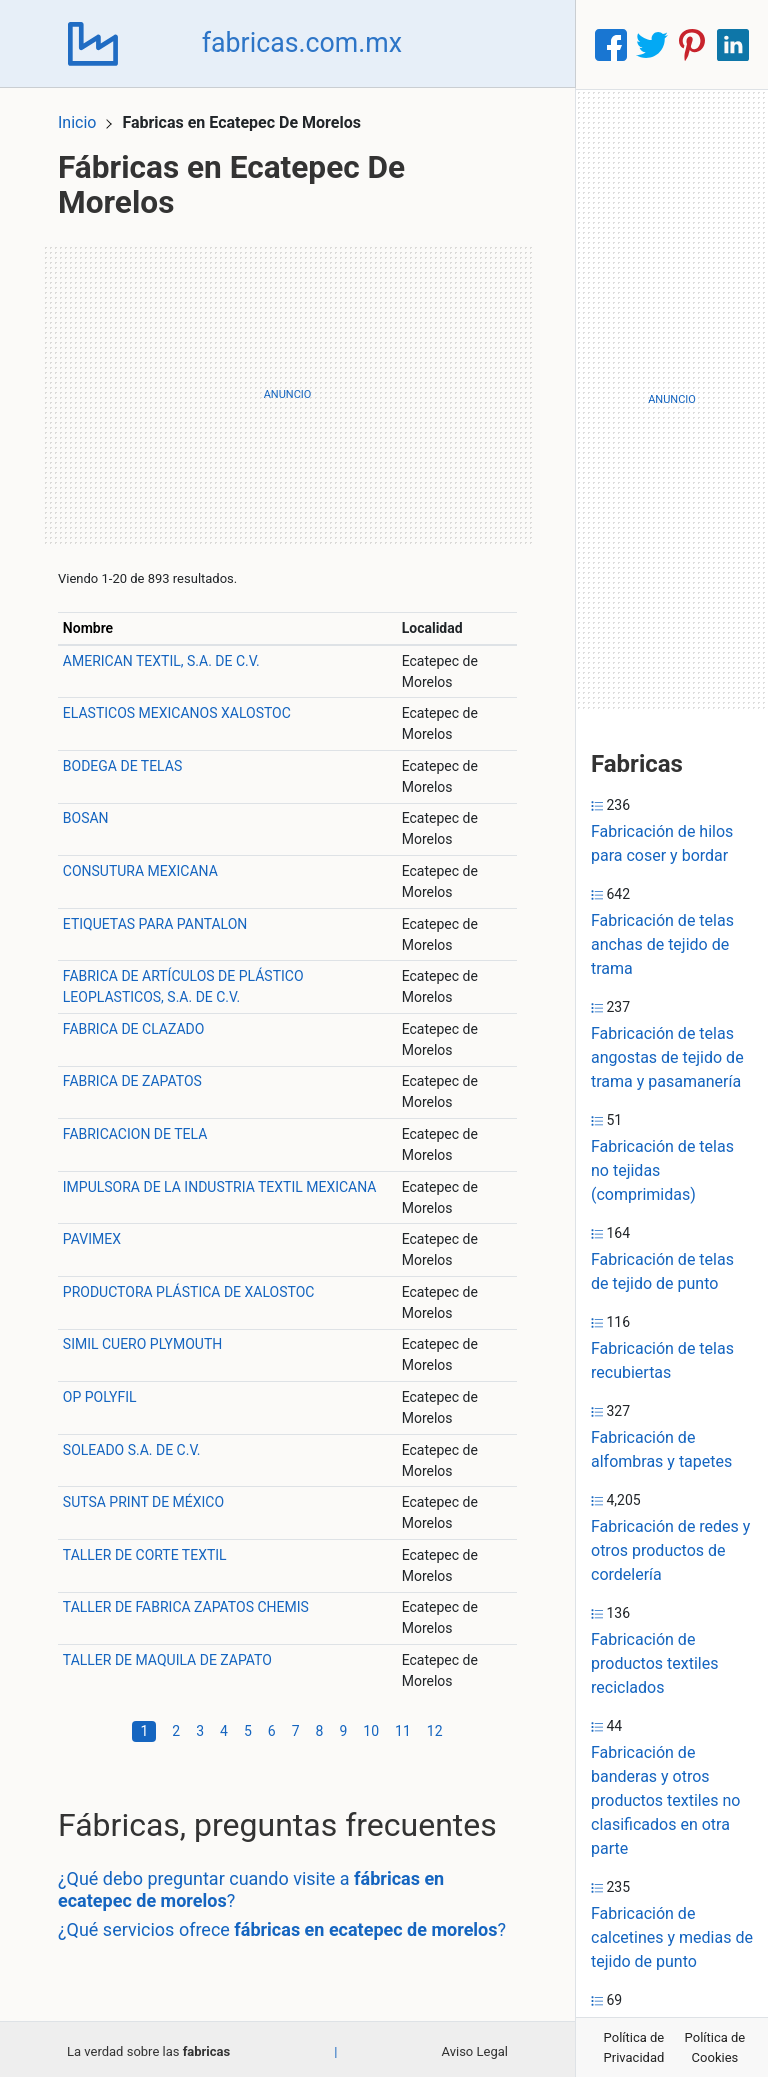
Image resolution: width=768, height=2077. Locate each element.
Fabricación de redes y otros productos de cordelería (670, 1550)
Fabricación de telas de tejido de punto (662, 1271)
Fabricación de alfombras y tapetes (661, 1449)
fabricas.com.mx (308, 44)
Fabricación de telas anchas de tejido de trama (662, 944)
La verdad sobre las (148, 2046)
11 (403, 1726)
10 (371, 1726)
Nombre (93, 624)
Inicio (82, 117)
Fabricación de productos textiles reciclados (654, 1663)
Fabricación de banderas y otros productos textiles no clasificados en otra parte (665, 1800)
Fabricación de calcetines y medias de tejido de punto (672, 1937)
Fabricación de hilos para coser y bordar (662, 843)
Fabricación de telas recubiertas (662, 1360)
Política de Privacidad (634, 2047)
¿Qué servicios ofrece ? (287, 1925)
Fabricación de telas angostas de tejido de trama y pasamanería (667, 1057)
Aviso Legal (475, 2046)
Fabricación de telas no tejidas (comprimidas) (662, 1170)
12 (435, 1726)
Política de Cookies (715, 2047)
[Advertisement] (287, 390)
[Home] (96, 43)
